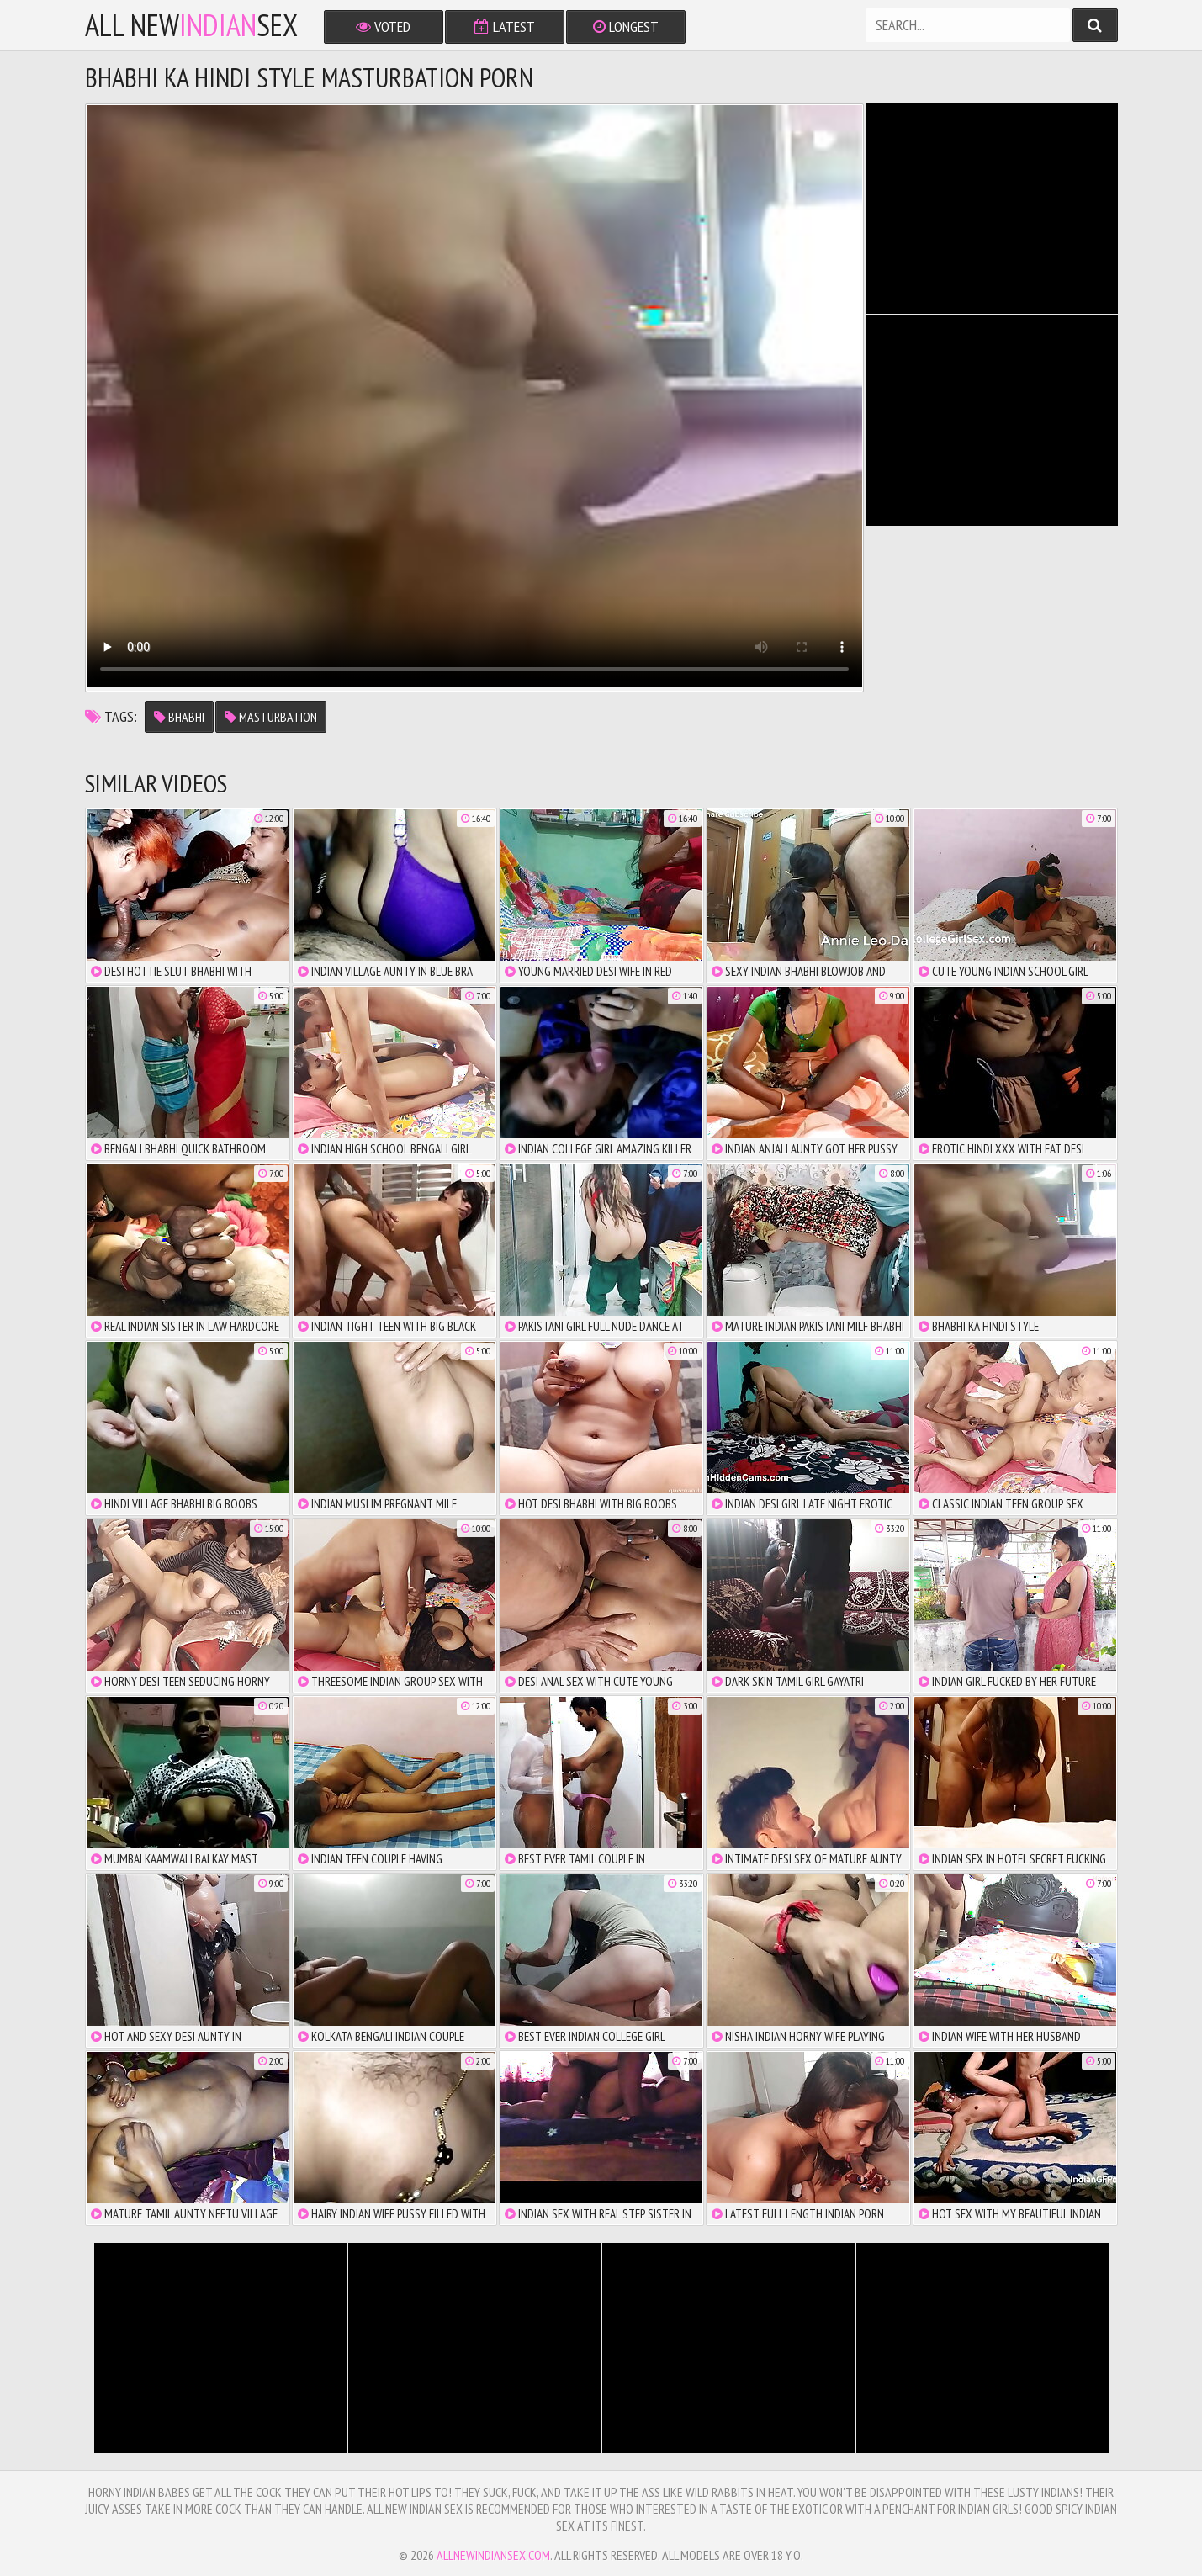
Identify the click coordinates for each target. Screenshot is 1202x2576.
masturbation (271, 716)
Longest (626, 26)
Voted (383, 26)
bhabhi (179, 716)
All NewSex (191, 25)
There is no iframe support (992, 208)
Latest (504, 26)
